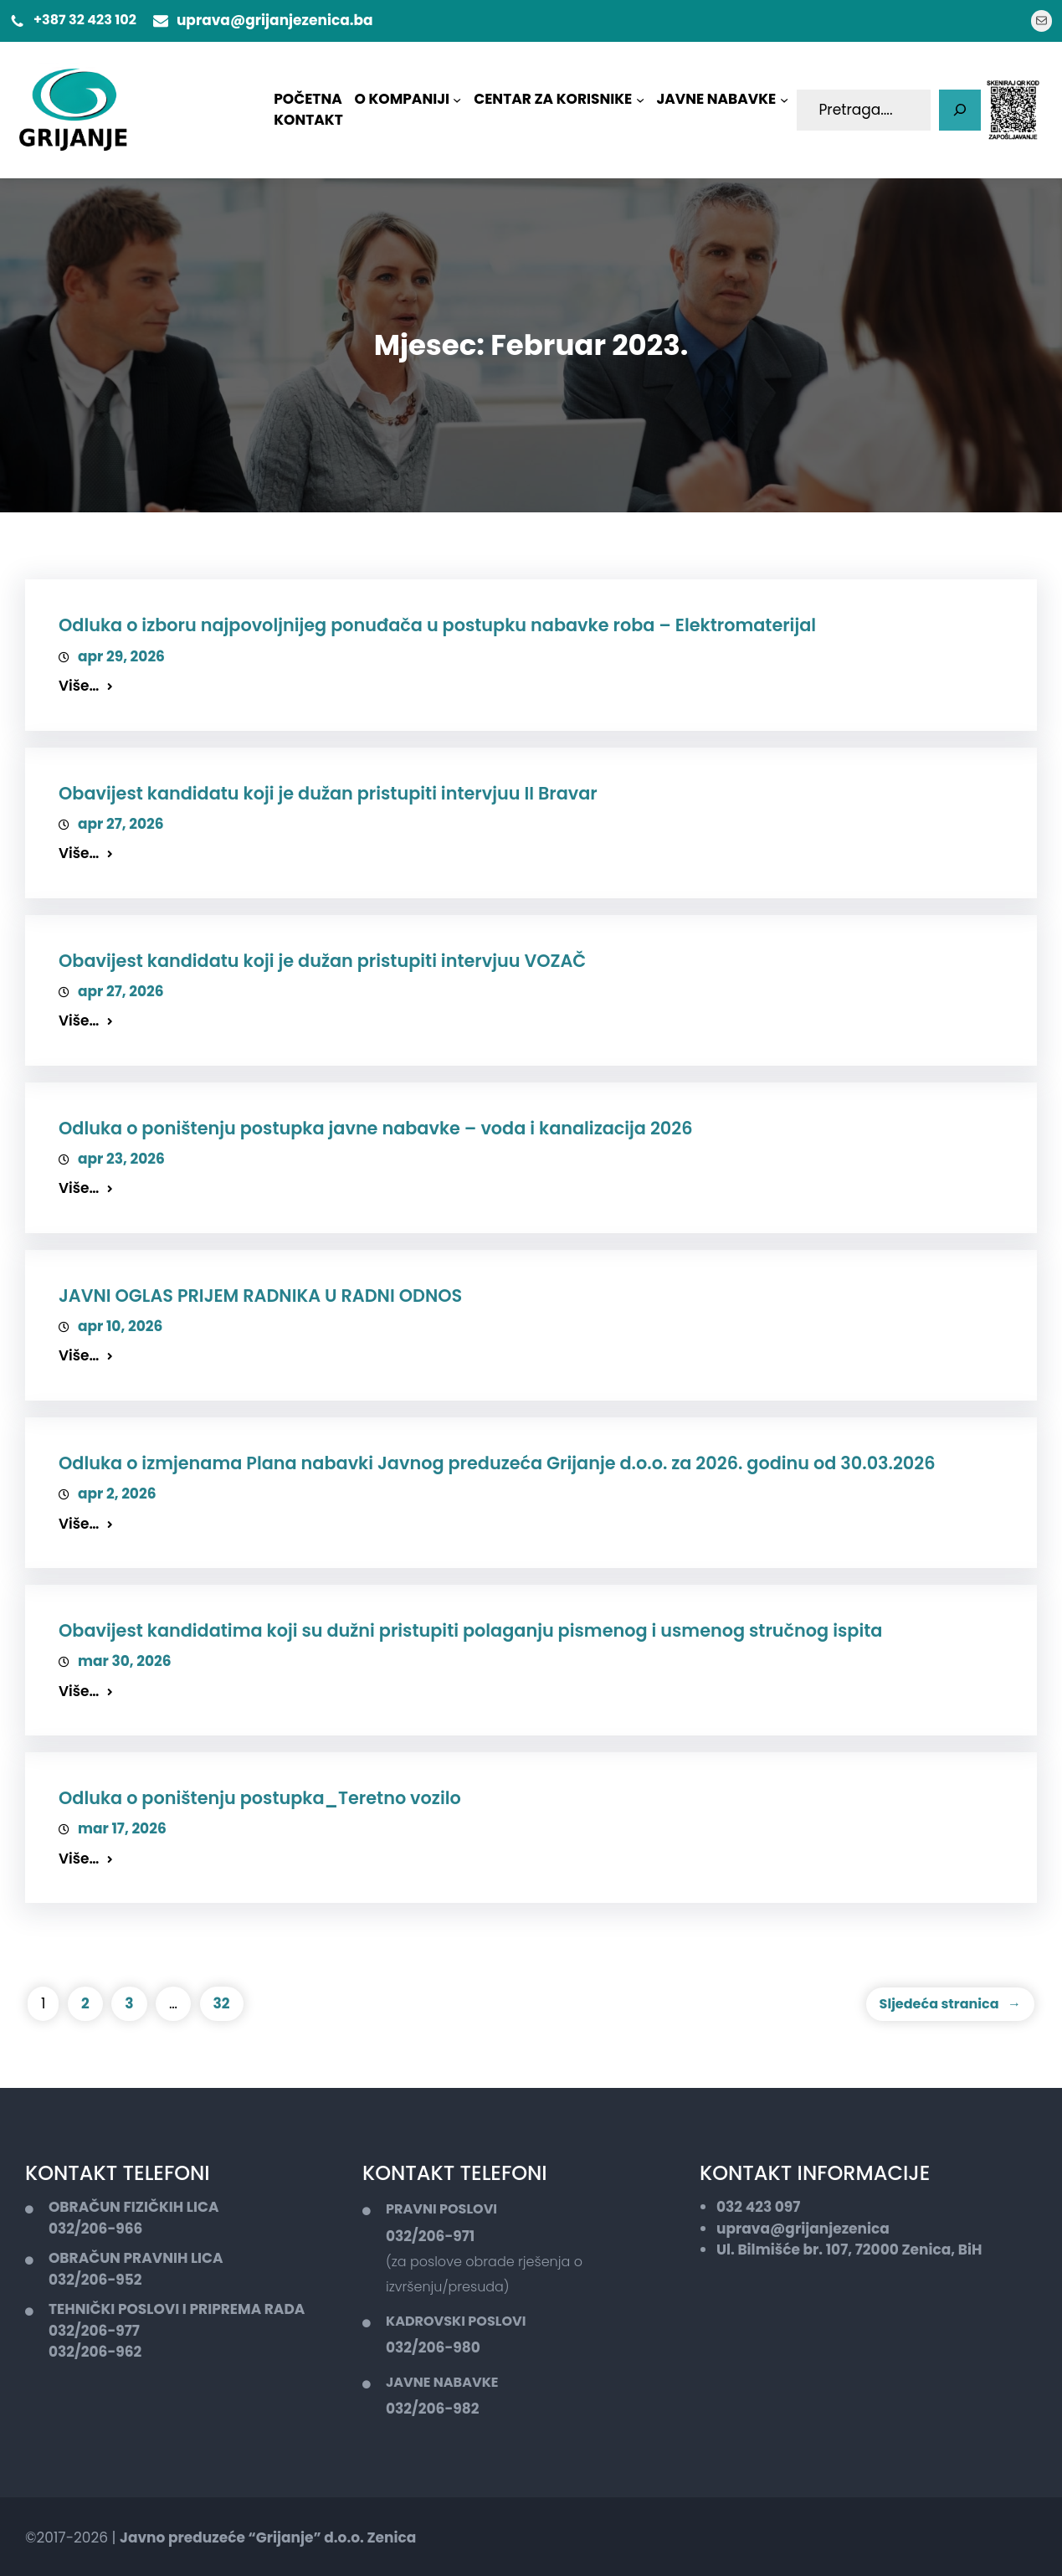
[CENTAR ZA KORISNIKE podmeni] (640, 99)
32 (221, 2003)
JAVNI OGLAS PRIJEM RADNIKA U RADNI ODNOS (260, 1295)
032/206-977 (94, 2331)
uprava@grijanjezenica (803, 2229)
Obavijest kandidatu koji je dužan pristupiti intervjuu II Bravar (328, 793)
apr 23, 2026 (121, 1159)
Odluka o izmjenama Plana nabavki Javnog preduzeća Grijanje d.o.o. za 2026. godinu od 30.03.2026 (497, 1463)
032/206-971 (430, 2236)
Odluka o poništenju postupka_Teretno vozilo (260, 1798)
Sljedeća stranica (950, 2003)
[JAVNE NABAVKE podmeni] (784, 99)
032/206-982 (432, 2409)
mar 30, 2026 (125, 1661)
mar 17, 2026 (122, 1828)
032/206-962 (95, 2352)
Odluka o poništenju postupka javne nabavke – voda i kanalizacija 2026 (376, 1128)
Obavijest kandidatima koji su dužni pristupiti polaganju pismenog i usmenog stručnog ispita (470, 1630)
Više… (79, 686)
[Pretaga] (960, 110)
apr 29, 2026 (121, 656)
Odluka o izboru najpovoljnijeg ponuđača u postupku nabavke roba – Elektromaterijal (437, 625)
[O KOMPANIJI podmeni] (457, 99)
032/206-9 (87, 2280)
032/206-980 (433, 2347)
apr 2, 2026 (117, 1493)
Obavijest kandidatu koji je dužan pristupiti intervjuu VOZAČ (322, 961)
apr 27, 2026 (121, 824)
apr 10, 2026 (120, 1326)
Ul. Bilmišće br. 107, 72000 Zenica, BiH (849, 2249)
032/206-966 (95, 2229)
